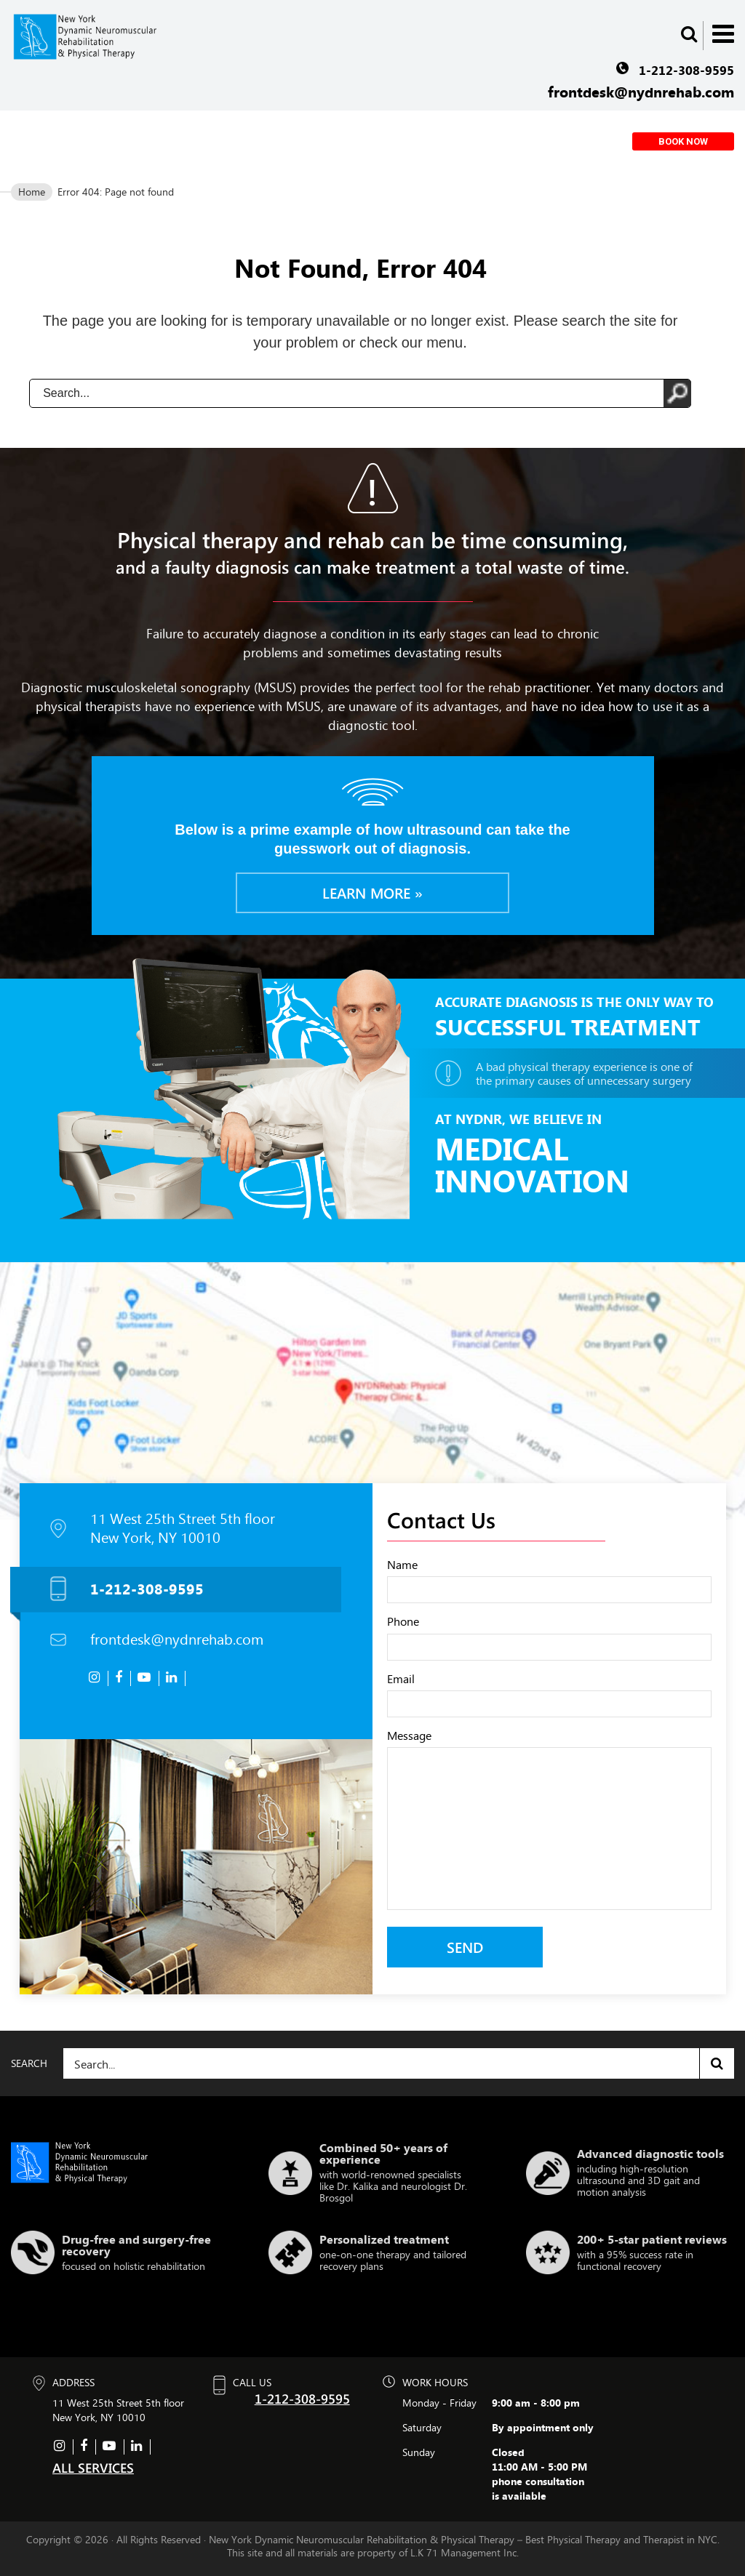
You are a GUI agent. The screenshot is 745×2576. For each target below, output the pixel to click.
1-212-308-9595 (686, 70)
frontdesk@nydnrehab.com (641, 91)
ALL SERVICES (93, 2467)
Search (717, 2063)
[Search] (398, 2063)
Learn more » (372, 892)
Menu (723, 34)
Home (31, 191)
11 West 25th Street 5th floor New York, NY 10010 (182, 1528)
